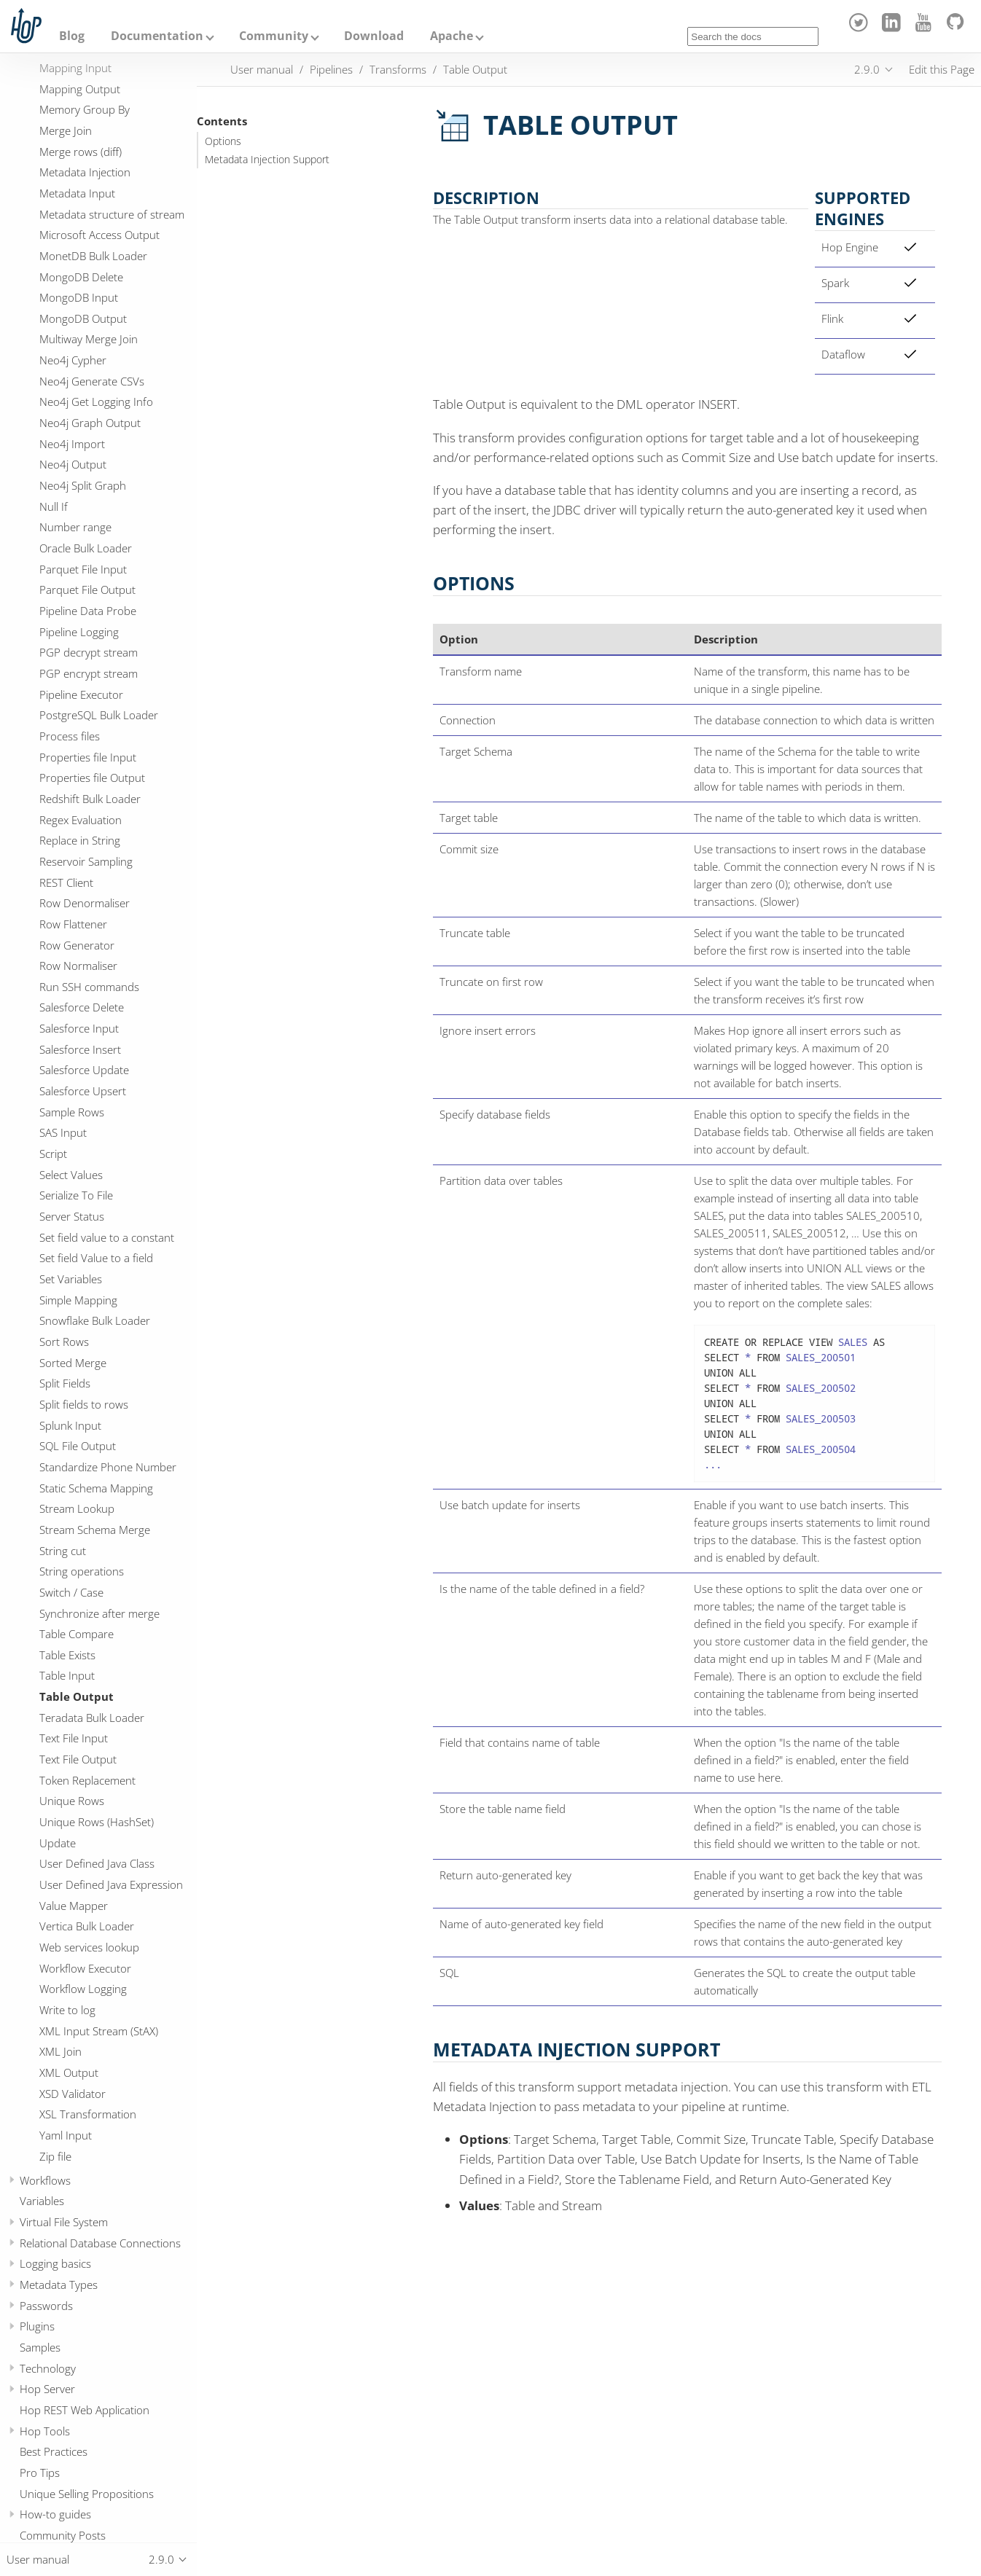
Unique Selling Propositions (87, 2494)
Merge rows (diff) (80, 152)
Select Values (71, 1175)
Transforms (398, 69)
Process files (69, 736)
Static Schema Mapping (96, 1488)
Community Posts (63, 2535)
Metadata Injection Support (267, 159)
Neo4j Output (72, 464)
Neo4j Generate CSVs (91, 381)
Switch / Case (71, 1592)
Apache (451, 36)
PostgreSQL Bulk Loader (98, 715)
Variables (42, 2201)
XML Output (68, 2072)
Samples (40, 2347)
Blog (72, 36)
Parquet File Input (83, 569)
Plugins (37, 2326)
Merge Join (65, 130)
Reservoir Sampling (86, 861)
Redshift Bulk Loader (90, 799)
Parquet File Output (87, 590)
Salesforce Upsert (82, 1091)
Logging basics (55, 2263)
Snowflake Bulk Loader (94, 1320)
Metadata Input (77, 193)
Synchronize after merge (99, 1613)
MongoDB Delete (81, 277)
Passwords (46, 2306)
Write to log (67, 2010)
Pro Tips (40, 2473)
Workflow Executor (85, 1968)
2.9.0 (867, 69)
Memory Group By (84, 109)
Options (223, 141)
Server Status (71, 1216)
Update (57, 1843)
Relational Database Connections (100, 2243)
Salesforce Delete (81, 1007)
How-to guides (55, 2514)
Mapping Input (75, 68)
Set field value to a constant (106, 1237)
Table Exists (67, 1655)
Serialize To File (76, 1195)
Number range (75, 527)
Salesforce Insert (80, 1049)
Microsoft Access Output (99, 235)
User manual (261, 69)
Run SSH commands (89, 987)
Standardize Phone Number (107, 1467)
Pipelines (331, 69)
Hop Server (47, 2389)
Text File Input (73, 1738)
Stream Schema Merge (94, 1530)
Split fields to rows (83, 1404)
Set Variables (70, 1279)
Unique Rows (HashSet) (96, 1822)
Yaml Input (65, 2135)
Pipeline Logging (79, 632)
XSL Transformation (87, 2114)
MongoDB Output (83, 318)
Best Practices (53, 2451)
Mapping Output (79, 89)
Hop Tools (45, 2431)
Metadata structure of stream (111, 214)
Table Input (67, 1675)
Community (273, 36)
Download (374, 36)
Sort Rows (64, 1342)
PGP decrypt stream (88, 652)
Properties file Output (92, 778)
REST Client (66, 882)
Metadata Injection (84, 172)
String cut (62, 1551)
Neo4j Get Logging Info (96, 402)
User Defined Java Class (97, 1863)
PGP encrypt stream (88, 673)
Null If (53, 506)
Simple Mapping (78, 1300)
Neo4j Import (72, 444)
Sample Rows (71, 1112)
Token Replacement (87, 1780)
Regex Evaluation (80, 820)
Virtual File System (64, 2222)
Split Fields (64, 1383)
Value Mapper (73, 1906)
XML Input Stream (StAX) (98, 2031)
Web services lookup (89, 1947)
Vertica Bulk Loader (86, 1926)
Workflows (45, 2180)
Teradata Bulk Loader (91, 1718)
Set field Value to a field (96, 1258)
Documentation (157, 36)
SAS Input (63, 1132)
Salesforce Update (84, 1070)
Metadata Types (59, 2284)
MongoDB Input (78, 297)
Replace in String (79, 840)
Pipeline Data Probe (87, 611)
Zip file (55, 2156)
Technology (48, 2368)
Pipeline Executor (81, 694)
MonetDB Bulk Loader (93, 256)
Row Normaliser (78, 966)
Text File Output (78, 1759)
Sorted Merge (72, 1363)
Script (53, 1154)
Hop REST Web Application (84, 2410)
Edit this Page (941, 69)
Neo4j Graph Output (90, 423)
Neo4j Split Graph (82, 485)
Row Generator (76, 945)
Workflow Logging (83, 1989)
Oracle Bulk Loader (85, 548)
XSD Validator (72, 2094)
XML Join (60, 2051)
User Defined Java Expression (111, 1884)
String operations (81, 1571)
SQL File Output (77, 1446)
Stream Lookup (76, 1508)
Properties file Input (87, 757)
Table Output (76, 1696)
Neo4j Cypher (72, 360)
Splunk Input (70, 1425)
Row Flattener (73, 924)
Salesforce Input (79, 1028)
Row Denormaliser (84, 903)
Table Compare (76, 1634)
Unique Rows (71, 1801)
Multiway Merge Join (88, 339)
